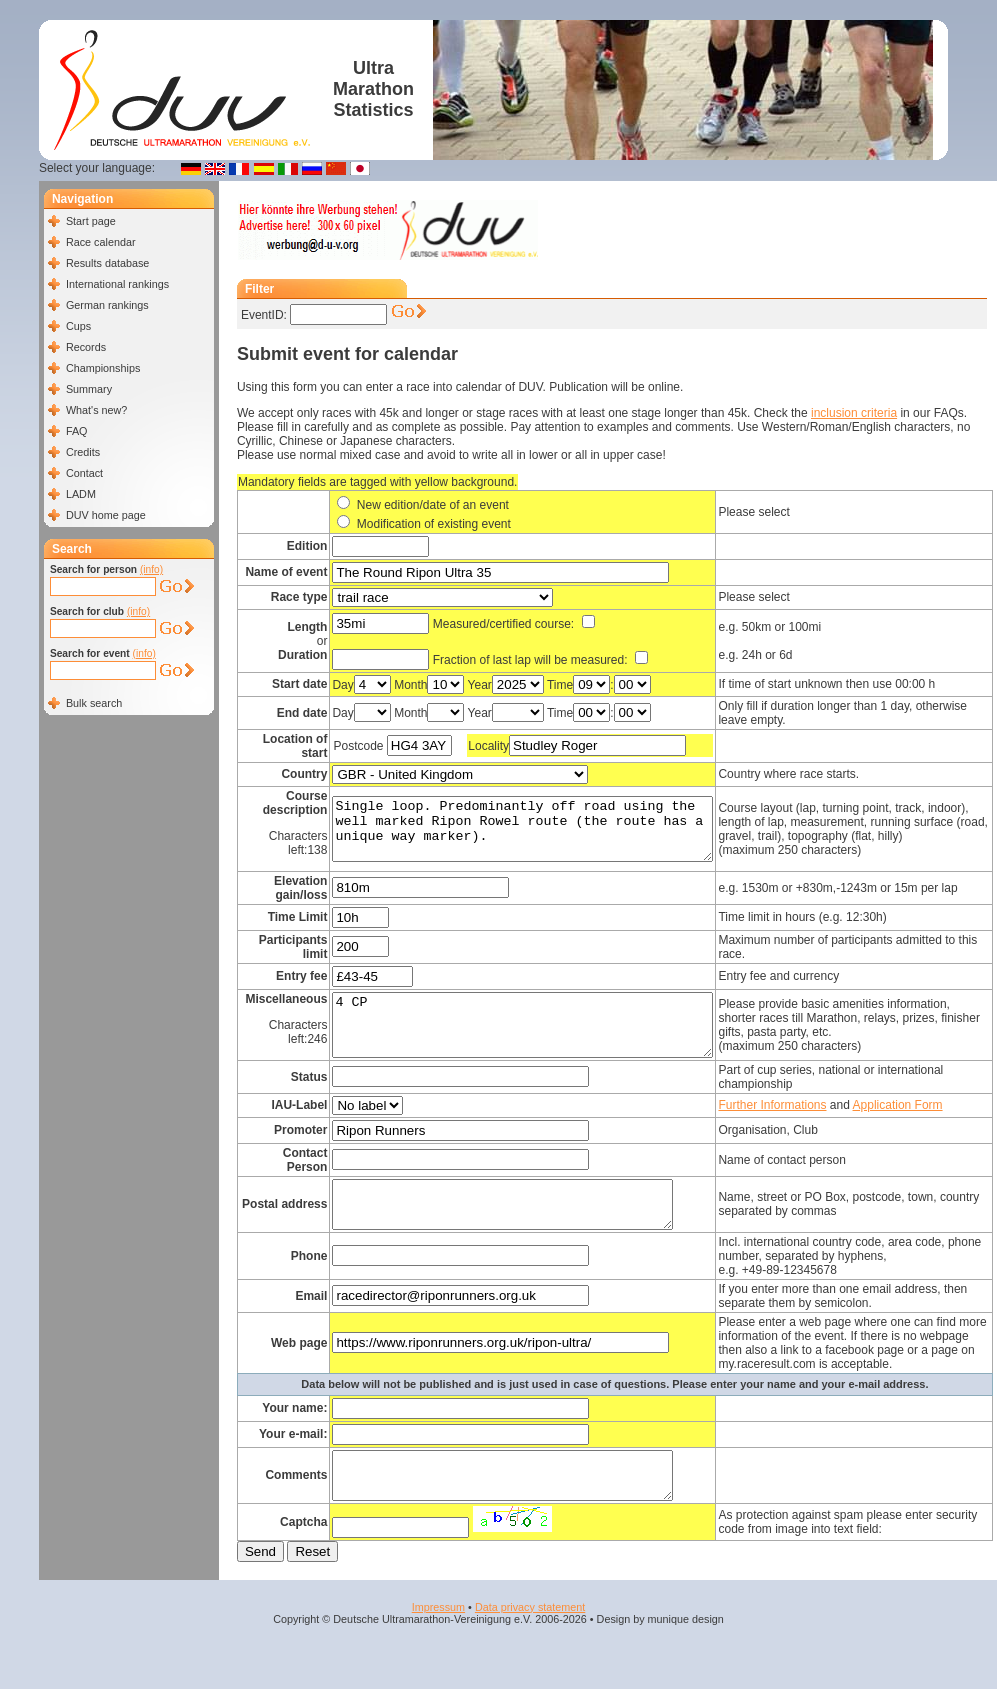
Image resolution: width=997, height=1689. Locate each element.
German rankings (107, 305)
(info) (151, 569)
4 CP (544, 1031)
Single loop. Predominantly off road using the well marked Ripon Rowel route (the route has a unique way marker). (544, 829)
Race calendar (101, 242)
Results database (107, 263)
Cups (78, 326)
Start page (91, 221)
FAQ (77, 431)
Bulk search (94, 703)
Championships (103, 368)
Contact (84, 473)
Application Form (941, 1117)
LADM (81, 494)
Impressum (438, 1651)
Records (86, 347)
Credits (83, 452)
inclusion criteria (854, 413)
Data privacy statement (530, 1651)
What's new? (96, 410)
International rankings (117, 284)
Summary (89, 389)
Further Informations (816, 1117)
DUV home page (106, 515)
